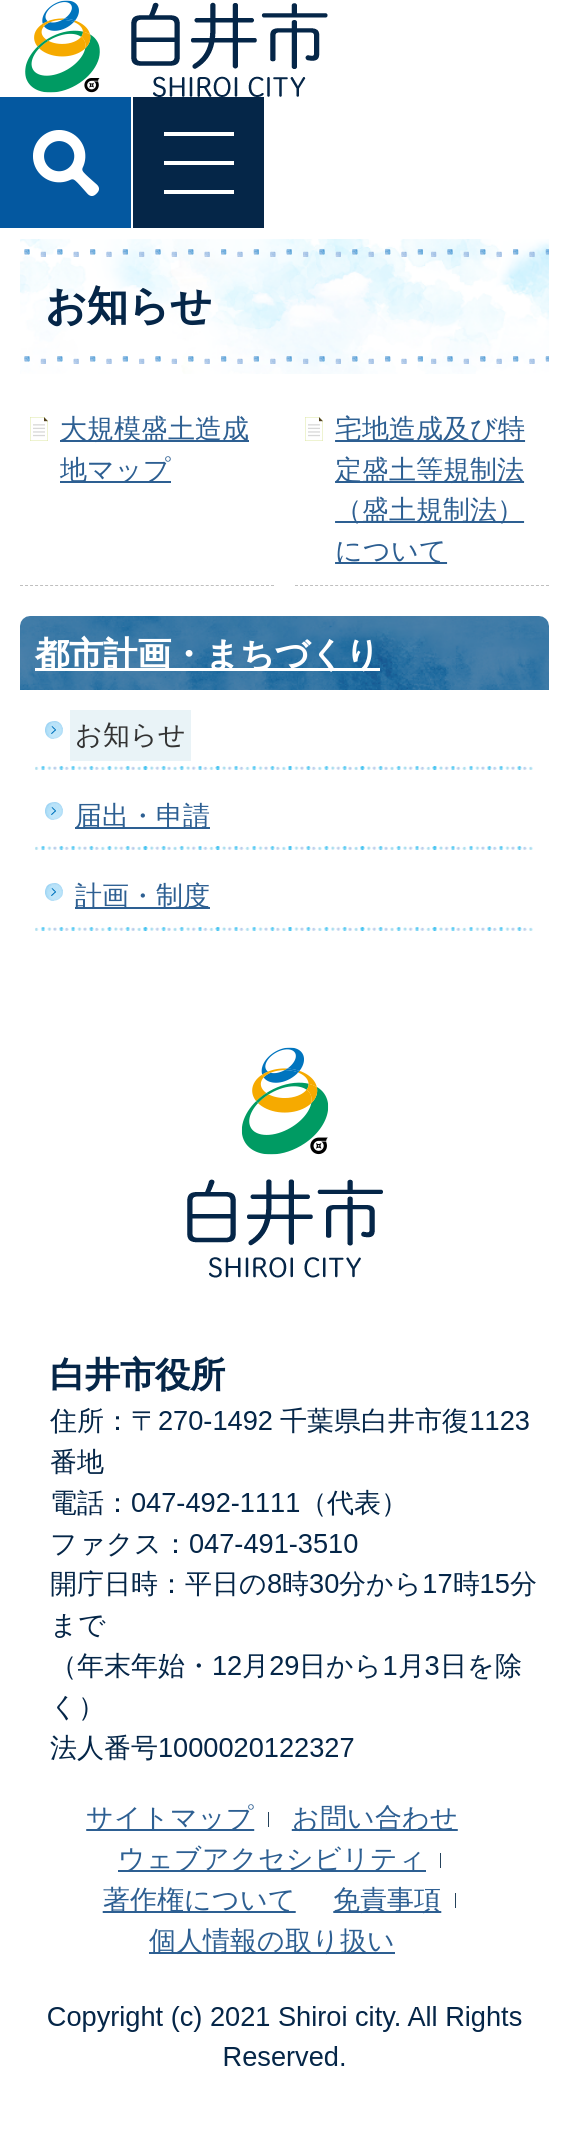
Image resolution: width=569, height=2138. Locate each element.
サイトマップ (170, 1817)
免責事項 (387, 1899)
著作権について (199, 1899)
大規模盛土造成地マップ (154, 449)
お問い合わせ (375, 1817)
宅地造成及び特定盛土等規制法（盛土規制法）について (430, 489)
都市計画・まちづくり (207, 654)
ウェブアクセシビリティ (272, 1858)
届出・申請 (142, 815)
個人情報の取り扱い (272, 1940)
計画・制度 (142, 895)
